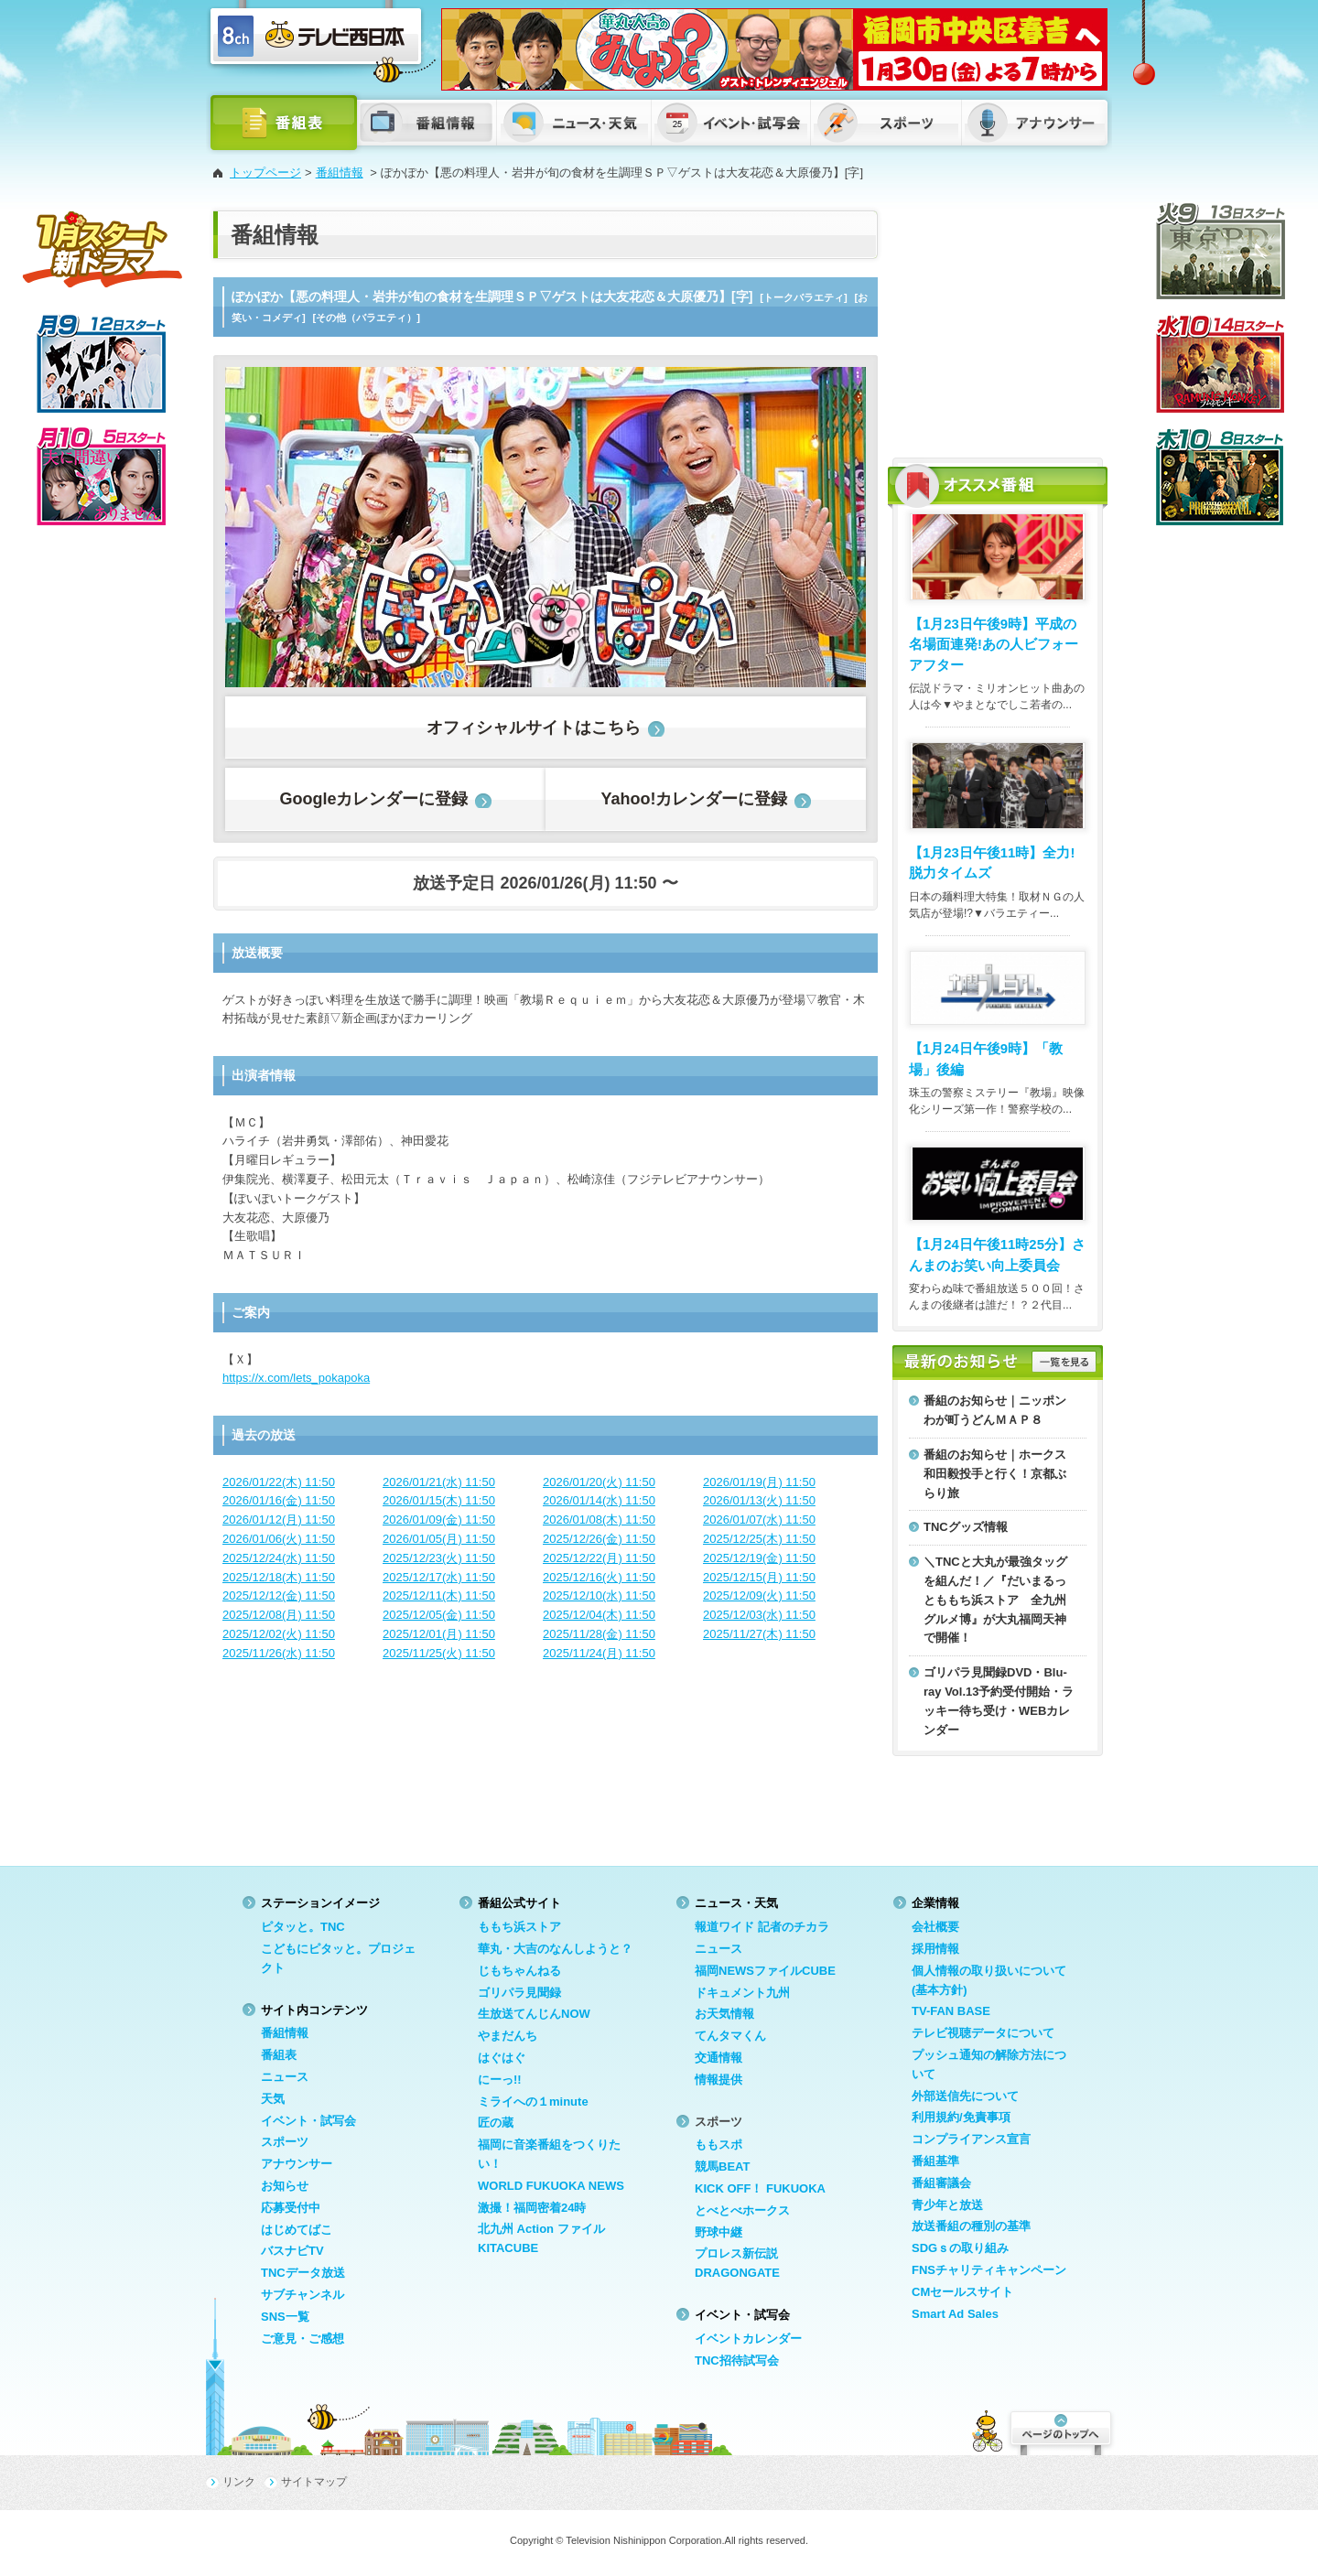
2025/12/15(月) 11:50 (759, 1577)
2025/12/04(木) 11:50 (599, 1615)
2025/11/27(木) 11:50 (759, 1634)
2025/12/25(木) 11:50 (759, 1539)
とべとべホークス (742, 2210)
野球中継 (718, 2232)
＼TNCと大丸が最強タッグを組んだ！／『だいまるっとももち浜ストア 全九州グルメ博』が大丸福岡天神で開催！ (995, 1599)
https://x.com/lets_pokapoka (296, 1378)
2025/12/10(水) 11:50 (599, 1595)
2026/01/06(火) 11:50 (278, 1539)
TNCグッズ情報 (966, 1527)
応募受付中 (290, 2208)
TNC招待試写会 (737, 2360)
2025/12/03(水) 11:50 (759, 1615)
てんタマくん (730, 2035)
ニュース (284, 2077)
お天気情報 (724, 2014)
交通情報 (718, 2057)
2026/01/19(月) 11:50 (759, 1482)
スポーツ (284, 2142)
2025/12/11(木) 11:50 (439, 1595)
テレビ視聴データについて (983, 2033)
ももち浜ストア (519, 1927)
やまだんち (507, 2035)
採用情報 (935, 1949)
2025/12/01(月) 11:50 (439, 1634)
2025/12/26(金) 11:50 (599, 1539)
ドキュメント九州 (742, 1992)
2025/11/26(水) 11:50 (278, 1653)
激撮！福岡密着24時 (532, 2208)
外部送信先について (965, 2096)
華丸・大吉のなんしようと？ (555, 1949)
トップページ (265, 172)
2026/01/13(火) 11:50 (759, 1500)
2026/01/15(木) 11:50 (439, 1500)
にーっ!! (500, 2079)
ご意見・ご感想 (302, 2338)
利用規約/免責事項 (961, 2117)
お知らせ (284, 2186)
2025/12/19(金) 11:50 (759, 1558)
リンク (238, 2481)
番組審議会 (941, 2183)
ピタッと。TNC (303, 1927)
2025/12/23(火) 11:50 (439, 1558)
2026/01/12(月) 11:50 (278, 1519)
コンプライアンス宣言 (971, 2139)
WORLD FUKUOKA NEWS (551, 2186)
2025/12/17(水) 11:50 (439, 1577)
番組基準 (935, 2161)
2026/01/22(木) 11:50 (278, 1482)
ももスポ (718, 2144)
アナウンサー (296, 2164)
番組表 (279, 2055)
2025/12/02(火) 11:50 (278, 1634)
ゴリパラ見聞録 (519, 1992)
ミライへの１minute (533, 2101)
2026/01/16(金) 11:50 (278, 1500)
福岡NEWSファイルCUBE (765, 1971)
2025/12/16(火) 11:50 (599, 1577)
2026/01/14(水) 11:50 (599, 1500)
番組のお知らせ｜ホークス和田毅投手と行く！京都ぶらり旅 (995, 1474)
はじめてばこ (296, 2229)
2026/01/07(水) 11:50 (759, 1519)
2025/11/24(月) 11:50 (599, 1653)
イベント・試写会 (308, 2121)
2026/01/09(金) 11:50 (439, 1519)
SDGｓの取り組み (960, 2248)
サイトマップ (314, 2481)
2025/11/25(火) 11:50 (439, 1653)
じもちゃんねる (519, 1971)
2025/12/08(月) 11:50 (278, 1615)
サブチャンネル (302, 2294)
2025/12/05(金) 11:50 (439, 1615)
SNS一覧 (285, 2316)
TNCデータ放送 (303, 2273)
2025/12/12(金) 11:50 (278, 1595)
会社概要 (935, 1927)
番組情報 (339, 172)
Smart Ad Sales (955, 2314)
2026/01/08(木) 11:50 (599, 1519)
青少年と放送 (947, 2205)
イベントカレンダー (748, 2338)
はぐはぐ (501, 2057)
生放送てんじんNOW (534, 2014)
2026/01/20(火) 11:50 (599, 1482)
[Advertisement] (997, 324)
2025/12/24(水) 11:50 (278, 1558)
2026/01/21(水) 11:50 (439, 1482)
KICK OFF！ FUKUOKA (760, 2188)
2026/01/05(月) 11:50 (439, 1539)
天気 (273, 2099)
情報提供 (718, 2079)
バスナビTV (292, 2251)
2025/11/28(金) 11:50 (599, 1634)
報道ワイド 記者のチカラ (762, 1927)
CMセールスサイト (962, 2292)
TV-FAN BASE (951, 2011)
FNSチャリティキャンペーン (989, 2270)
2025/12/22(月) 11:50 (599, 1558)
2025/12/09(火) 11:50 (759, 1595)
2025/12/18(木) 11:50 (278, 1577)
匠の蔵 (495, 2122)
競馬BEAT (722, 2166)
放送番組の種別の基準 (971, 2226)
